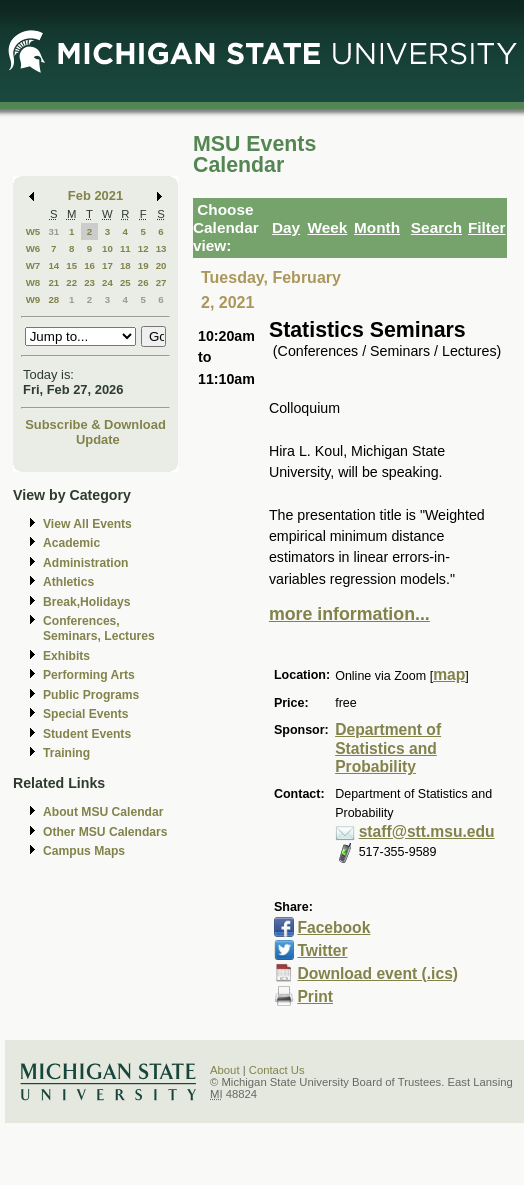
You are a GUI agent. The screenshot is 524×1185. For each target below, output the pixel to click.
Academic (71, 543)
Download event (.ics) (377, 973)
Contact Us (277, 1070)
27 (161, 282)
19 (143, 265)
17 (107, 265)
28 (53, 299)
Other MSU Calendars (105, 832)
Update (98, 439)
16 (89, 265)
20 (161, 265)
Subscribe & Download (95, 424)
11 (125, 248)
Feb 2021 (95, 195)
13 (161, 248)
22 (71, 282)
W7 (33, 265)
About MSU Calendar (103, 812)
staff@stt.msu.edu (427, 831)
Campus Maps (84, 851)
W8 (33, 282)
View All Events (87, 524)
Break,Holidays (87, 602)
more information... (349, 614)
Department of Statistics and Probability (388, 748)
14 (53, 265)
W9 (33, 299)
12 (143, 248)
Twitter (322, 950)
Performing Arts (89, 675)
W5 (33, 231)
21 (53, 282)
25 (125, 282)
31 (53, 231)
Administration (85, 563)
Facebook (333, 927)
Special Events (85, 714)
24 (107, 282)
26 (143, 282)
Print (315, 996)
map (449, 674)
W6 (33, 248)
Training (66, 753)
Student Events (87, 734)
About (225, 1070)
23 (89, 282)
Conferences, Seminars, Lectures (99, 628)
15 (71, 265)
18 (125, 265)
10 (107, 248)
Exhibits (66, 656)
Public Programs (91, 695)
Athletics (68, 582)
